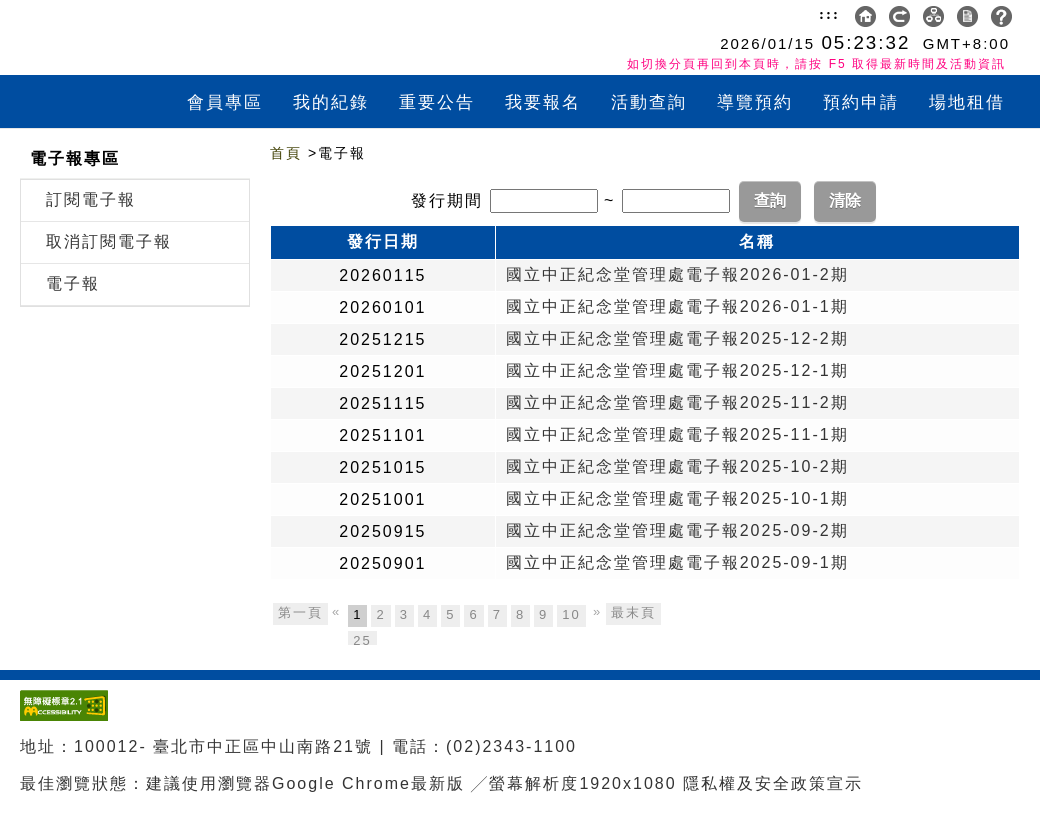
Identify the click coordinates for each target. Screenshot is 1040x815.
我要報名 (543, 102)
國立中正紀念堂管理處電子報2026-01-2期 (677, 274)
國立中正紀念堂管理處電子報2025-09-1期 (677, 562)
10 (571, 614)
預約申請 (861, 102)
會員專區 (225, 102)
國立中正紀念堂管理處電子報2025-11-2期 (677, 402)
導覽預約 (755, 102)
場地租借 (967, 102)
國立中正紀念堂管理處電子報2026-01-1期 (677, 306)
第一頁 (300, 612)
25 (362, 640)
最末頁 (633, 612)
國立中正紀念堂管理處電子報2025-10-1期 (677, 498)
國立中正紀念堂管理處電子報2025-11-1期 (677, 434)
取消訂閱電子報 (109, 241)
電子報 (73, 283)
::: (829, 14)
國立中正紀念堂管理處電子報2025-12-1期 (677, 370)
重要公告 (437, 102)
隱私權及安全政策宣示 (773, 783)
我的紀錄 (331, 102)
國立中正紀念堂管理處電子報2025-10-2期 (677, 466)
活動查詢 (649, 102)
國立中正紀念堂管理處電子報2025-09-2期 (677, 530)
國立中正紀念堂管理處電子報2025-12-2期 (677, 338)
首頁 (286, 153)
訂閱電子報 (91, 199)
